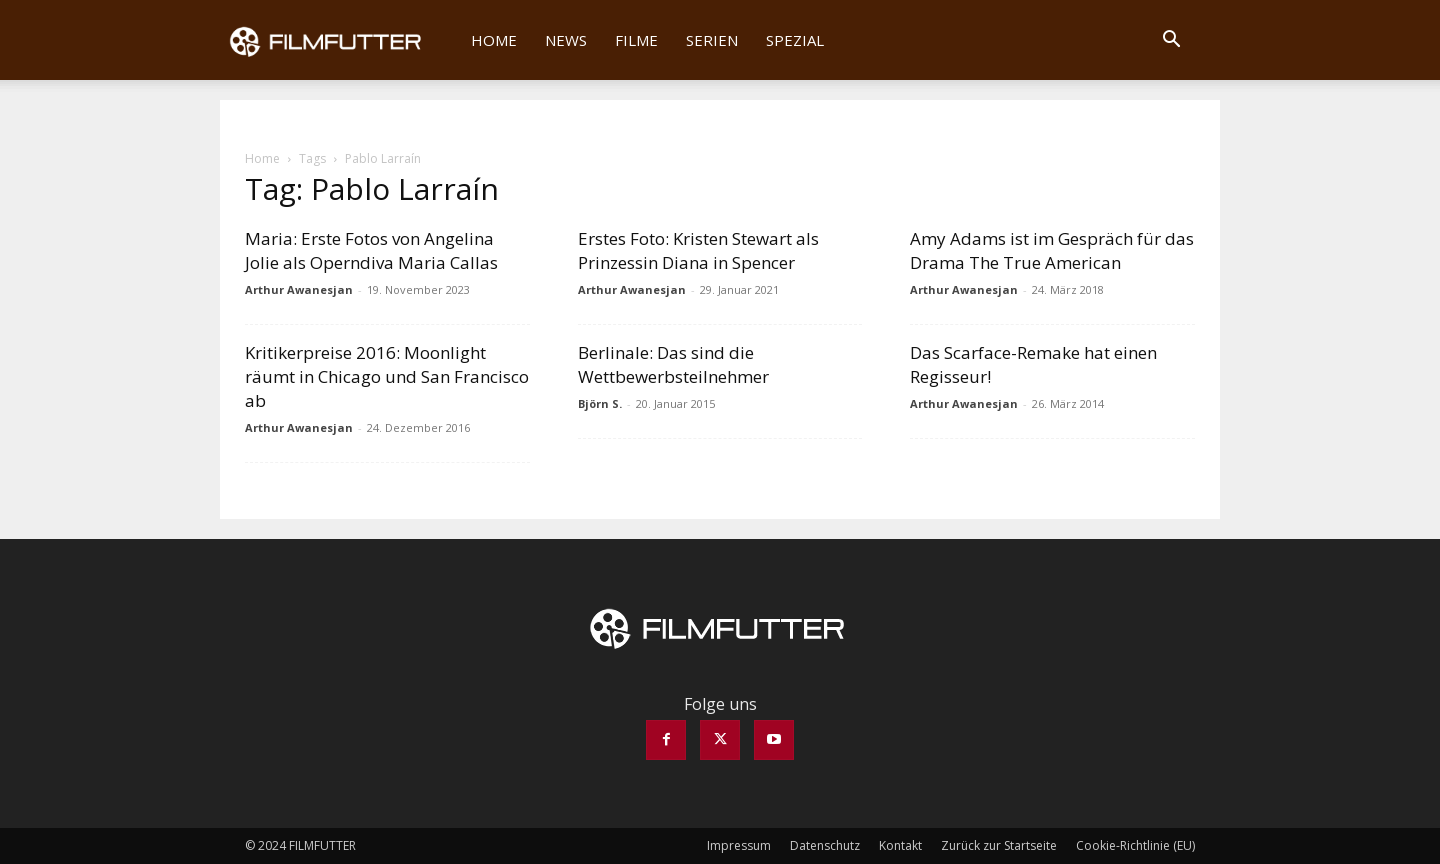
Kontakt (900, 845)
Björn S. (600, 403)
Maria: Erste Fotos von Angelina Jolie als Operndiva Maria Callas (371, 250)
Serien (712, 40)
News (566, 40)
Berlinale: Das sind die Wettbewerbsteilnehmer (673, 364)
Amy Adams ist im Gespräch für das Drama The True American (1052, 250)
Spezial (795, 40)
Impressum (739, 845)
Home (494, 40)
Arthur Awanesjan (299, 289)
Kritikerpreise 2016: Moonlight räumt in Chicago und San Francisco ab (387, 376)
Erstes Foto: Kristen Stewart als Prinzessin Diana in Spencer (698, 250)
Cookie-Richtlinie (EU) (1135, 845)
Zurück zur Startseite (999, 845)
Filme (636, 40)
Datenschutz (825, 845)
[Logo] (338, 40)
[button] (1171, 41)
